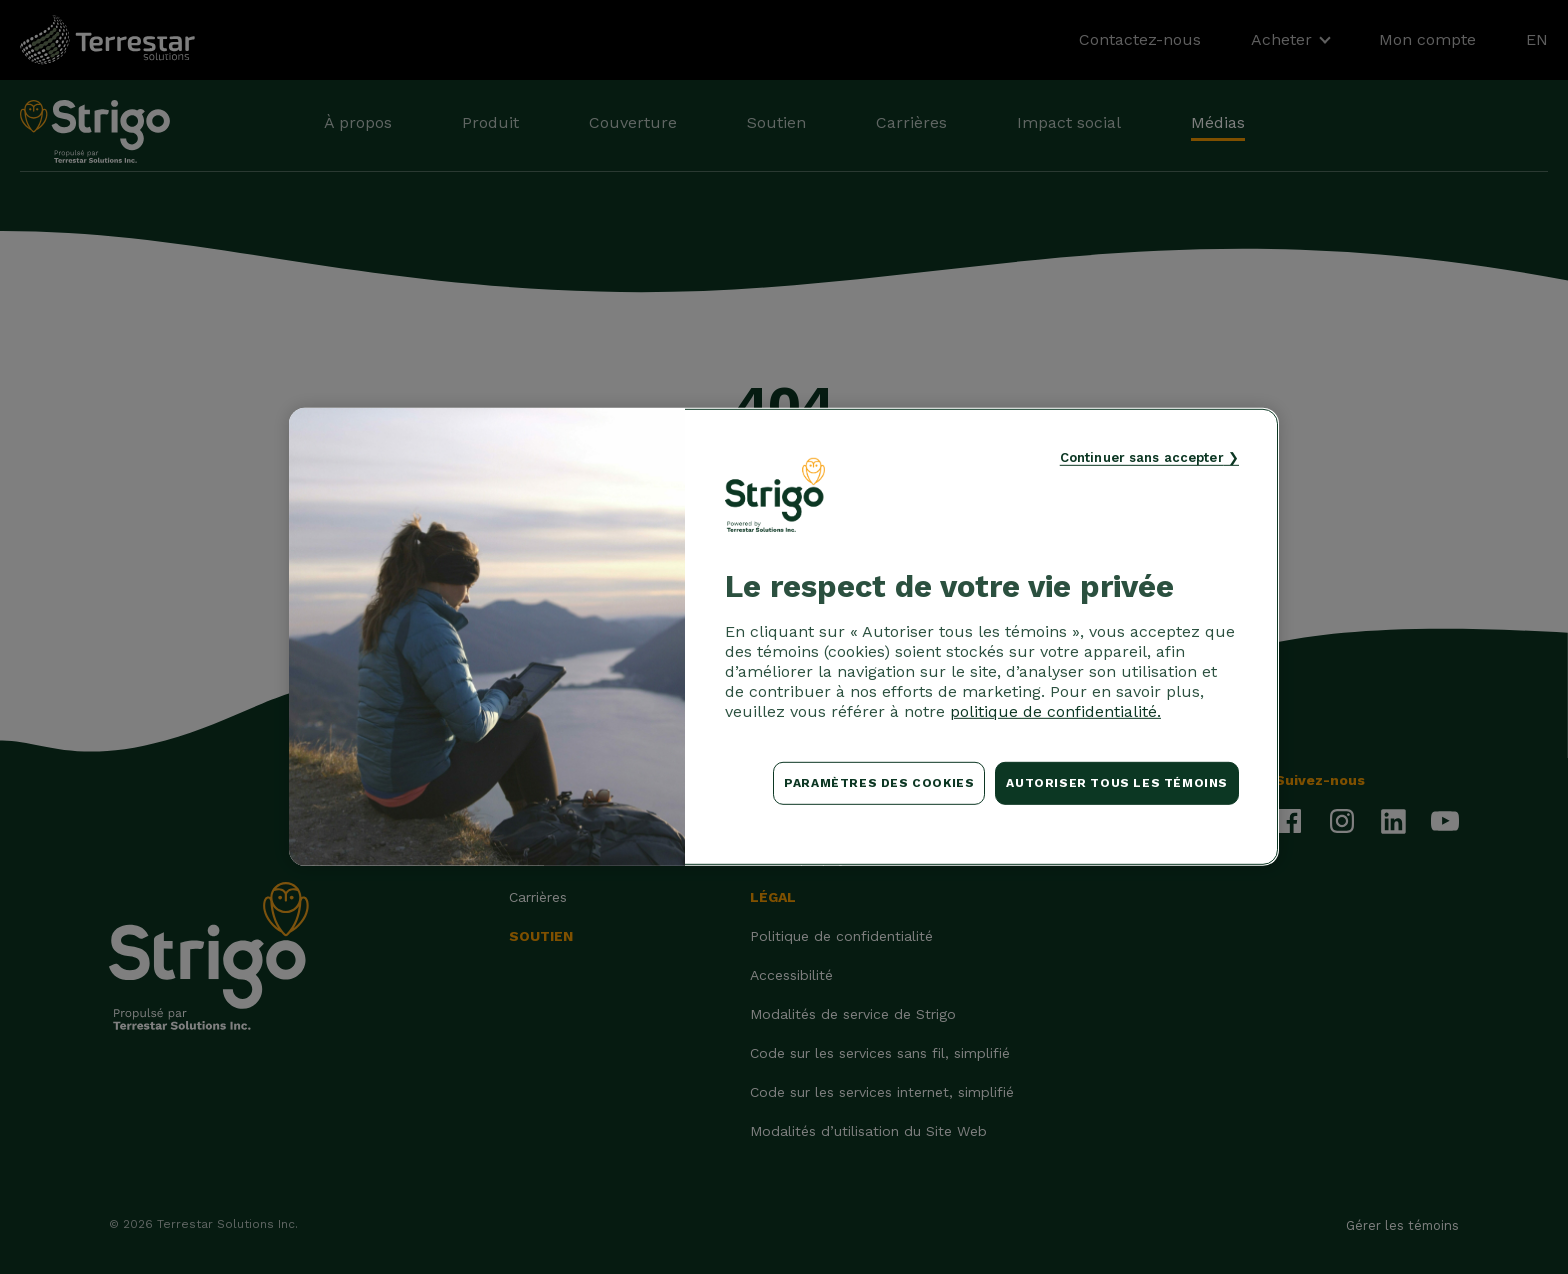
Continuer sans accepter (1142, 457)
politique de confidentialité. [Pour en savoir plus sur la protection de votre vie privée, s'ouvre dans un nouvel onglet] (1055, 711)
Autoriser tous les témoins (1117, 783)
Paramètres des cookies (879, 783)
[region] (784, 637)
